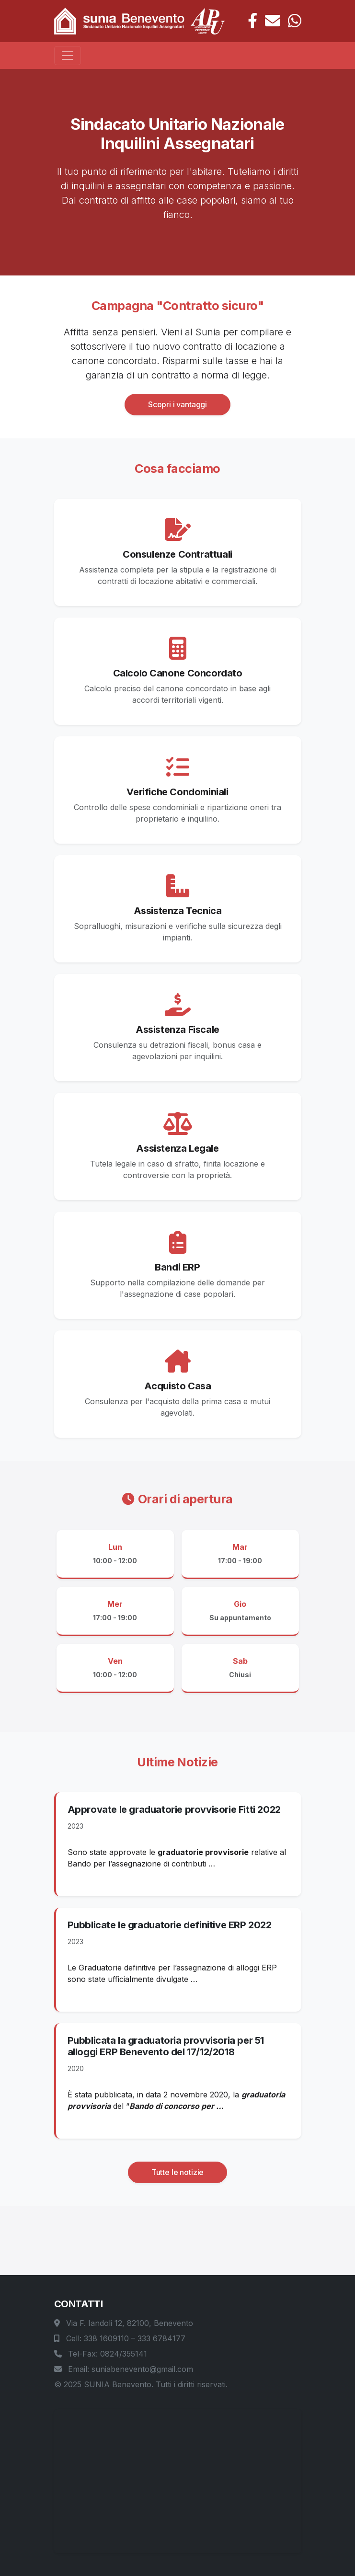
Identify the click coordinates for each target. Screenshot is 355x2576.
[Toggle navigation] (67, 55)
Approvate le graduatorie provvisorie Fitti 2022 (174, 1809)
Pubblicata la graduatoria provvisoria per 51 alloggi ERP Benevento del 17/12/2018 (166, 2046)
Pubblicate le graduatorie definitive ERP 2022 (170, 1925)
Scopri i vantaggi (177, 404)
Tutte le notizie (177, 2172)
